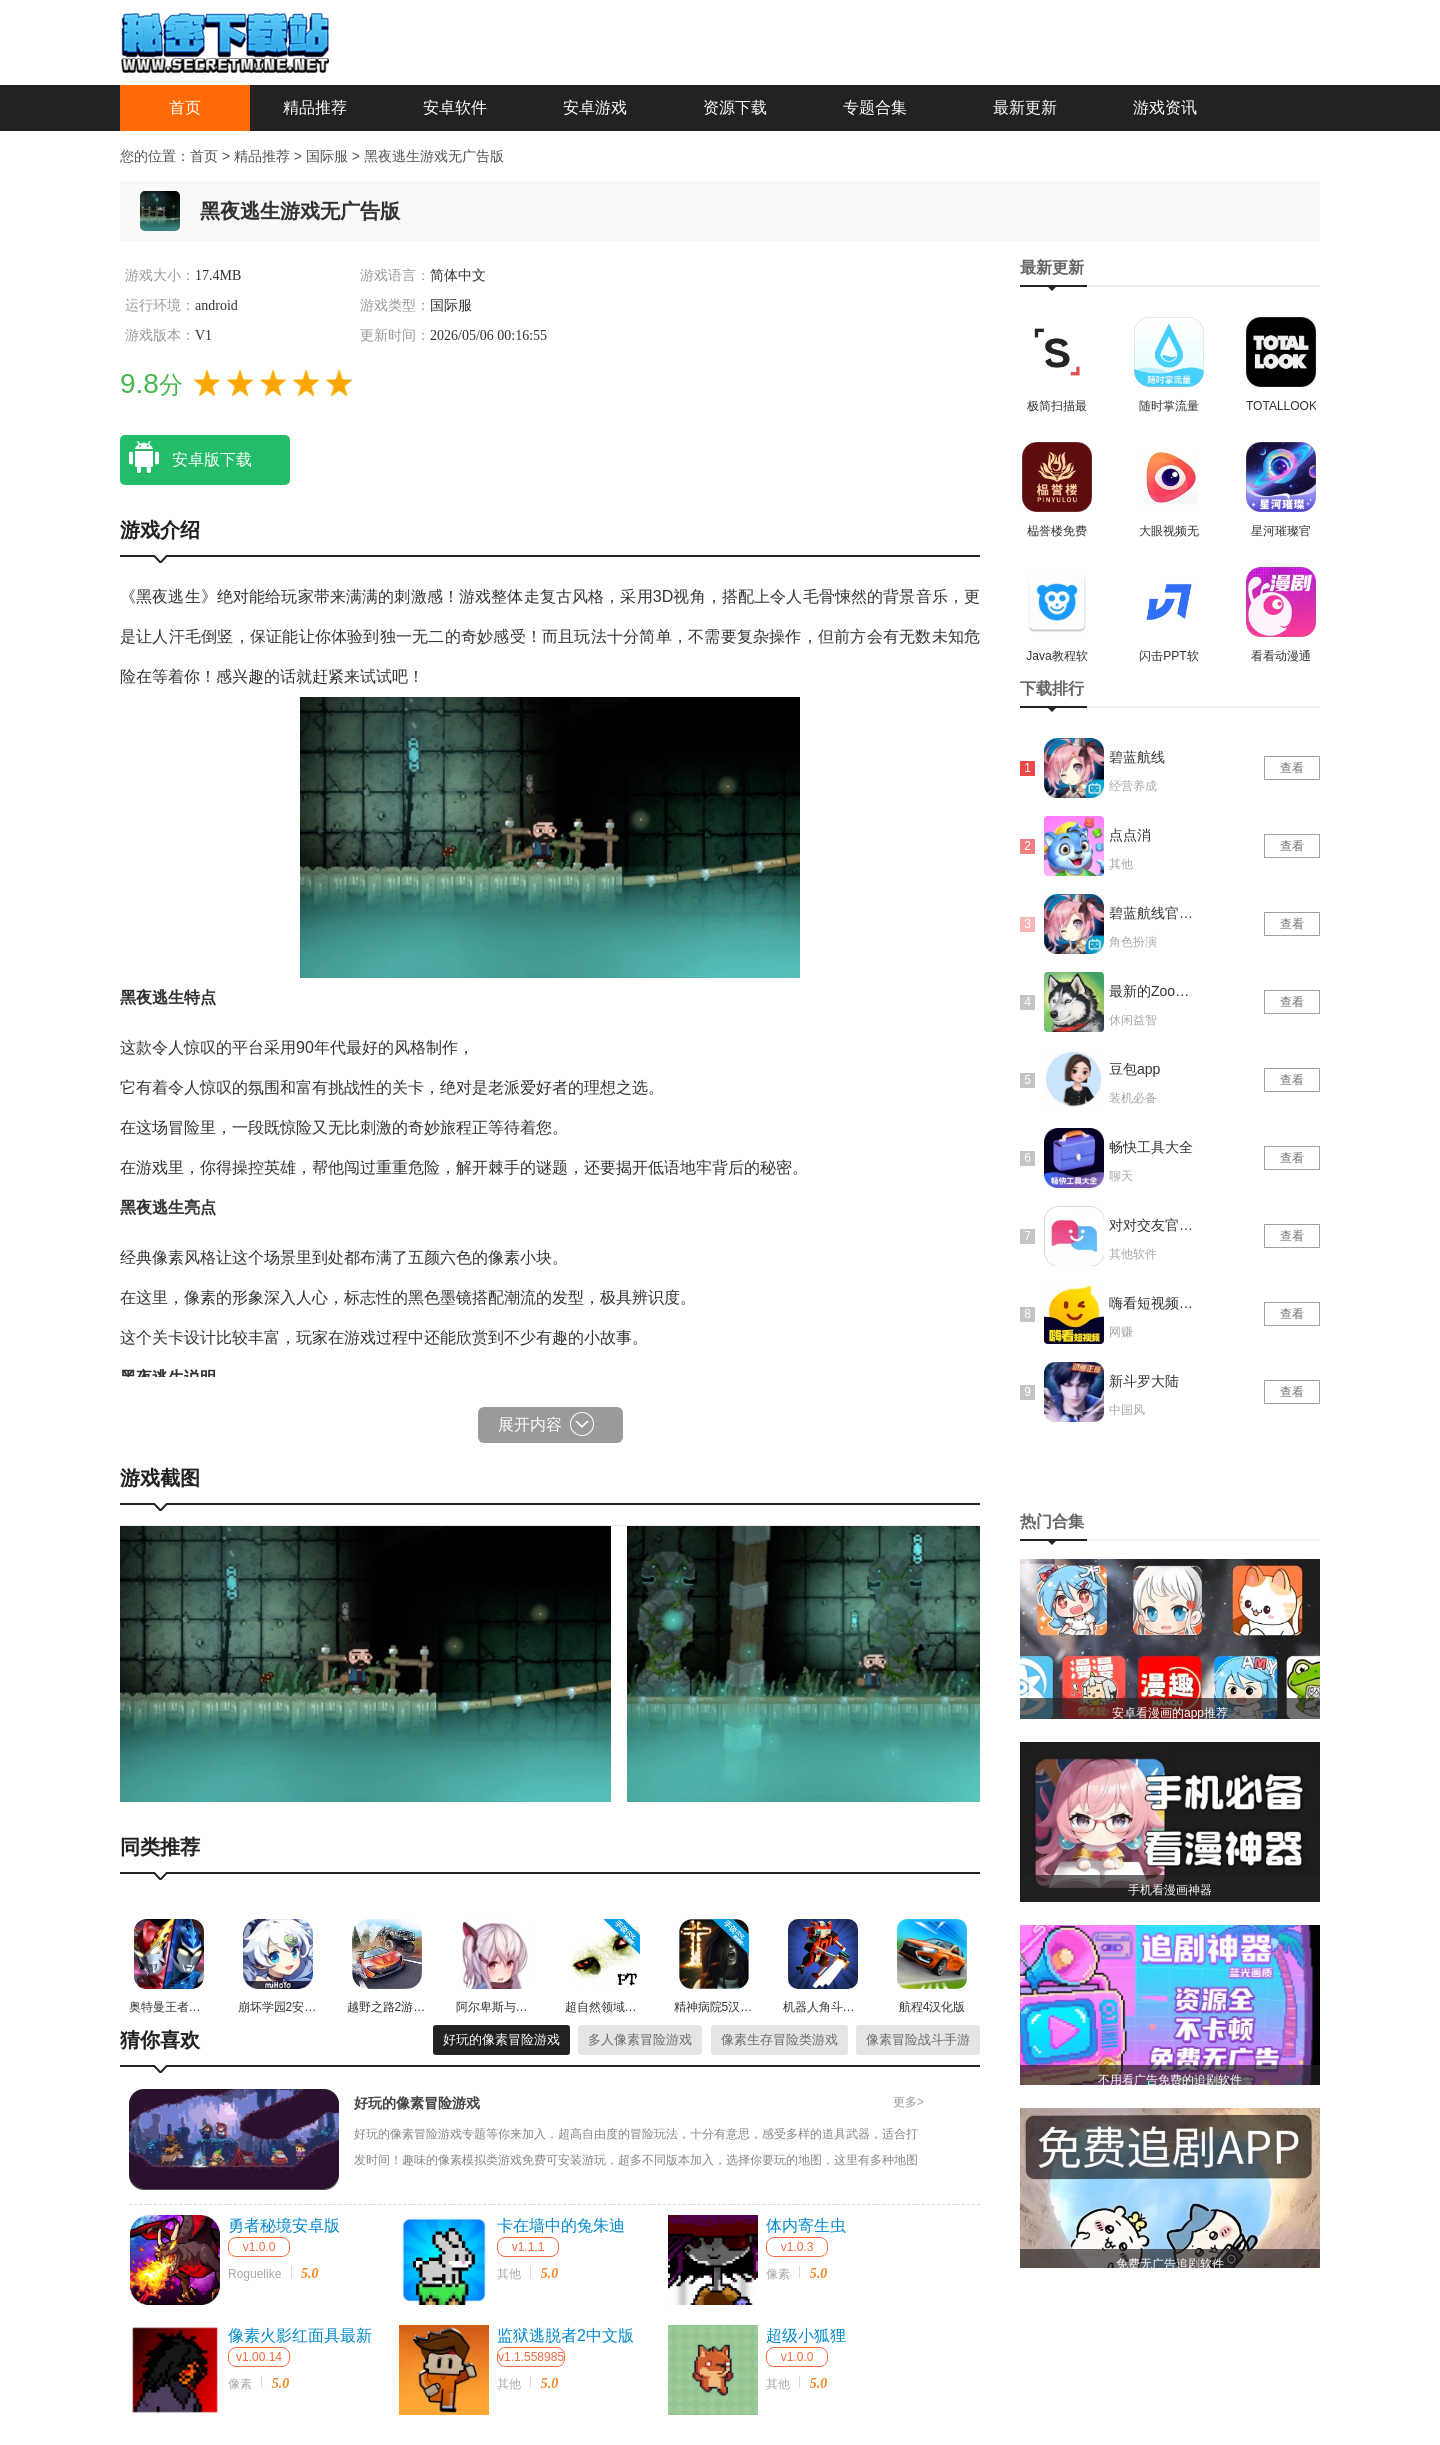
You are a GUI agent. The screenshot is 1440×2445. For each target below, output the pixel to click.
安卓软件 (455, 107)
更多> (908, 2102)
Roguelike (254, 2274)
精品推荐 (315, 107)
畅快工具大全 (1151, 1147)
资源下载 (735, 107)
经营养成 (1133, 786)
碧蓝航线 (1137, 757)
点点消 (1130, 835)
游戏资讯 (1165, 107)
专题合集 (875, 107)
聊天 (1121, 1176)
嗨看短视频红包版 (1153, 1303)
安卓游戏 (595, 107)
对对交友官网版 (1153, 1225)
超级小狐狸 (806, 2335)
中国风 (1127, 1410)
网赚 (1121, 1332)
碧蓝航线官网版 (1153, 913)
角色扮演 (1133, 942)
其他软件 (1133, 1254)
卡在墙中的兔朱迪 (561, 2225)
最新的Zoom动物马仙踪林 (1153, 991)
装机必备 (1133, 1098)
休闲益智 (1133, 1020)
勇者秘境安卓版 (284, 2225)
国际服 (329, 156)
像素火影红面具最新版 (300, 2337)
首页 (185, 107)
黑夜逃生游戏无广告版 (434, 156)
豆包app (1134, 1069)
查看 (1292, 768)
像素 (778, 2274)
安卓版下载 (186, 458)
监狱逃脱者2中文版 (565, 2335)
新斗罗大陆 (1144, 1381)
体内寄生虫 (806, 2225)
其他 (509, 2274)
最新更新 (1025, 107)
